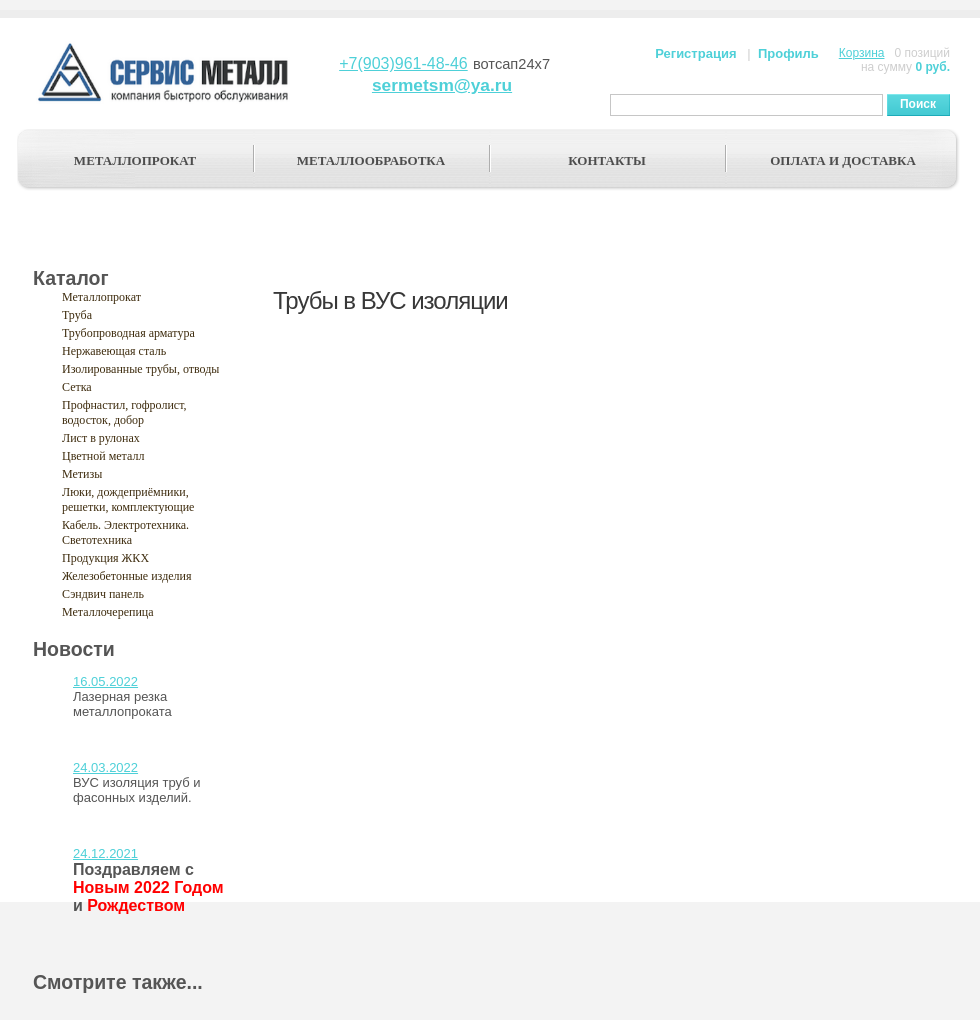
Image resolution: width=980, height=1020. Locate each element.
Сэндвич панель (103, 594)
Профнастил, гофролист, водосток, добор (124, 412)
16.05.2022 (105, 681)
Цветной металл (103, 456)
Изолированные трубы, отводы (140, 369)
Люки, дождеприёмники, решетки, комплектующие (128, 499)
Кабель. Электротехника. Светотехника (125, 532)
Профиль (788, 53)
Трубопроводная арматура (128, 333)
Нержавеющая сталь (114, 351)
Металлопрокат (101, 297)
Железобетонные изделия (127, 576)
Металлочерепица (108, 612)
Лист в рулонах (101, 438)
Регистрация (695, 53)
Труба (77, 315)
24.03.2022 (105, 767)
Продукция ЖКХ (105, 558)
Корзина (862, 53)
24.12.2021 (105, 853)
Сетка (77, 387)
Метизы (82, 474)
